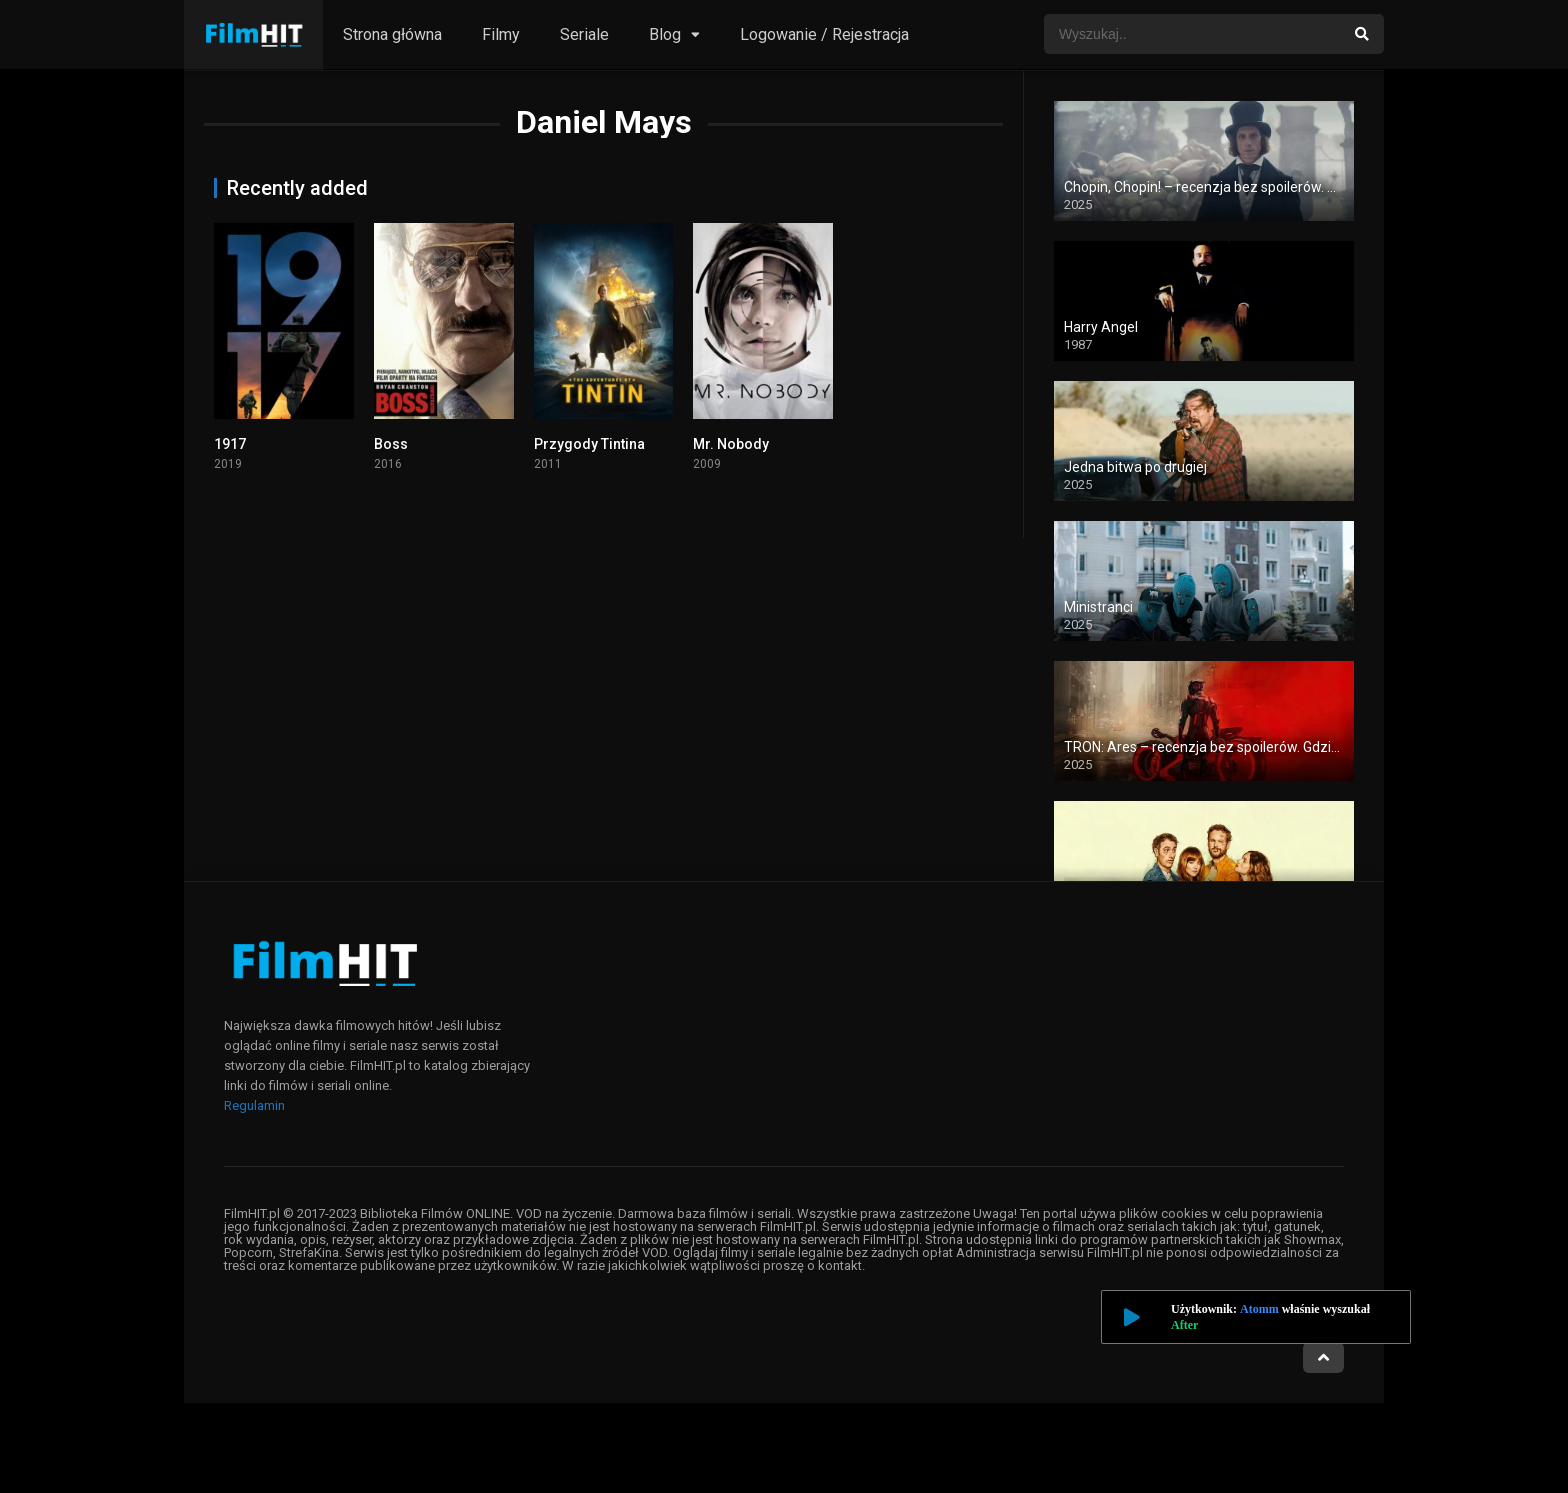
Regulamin (254, 1105)
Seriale (584, 34)
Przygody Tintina (589, 444)
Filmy (501, 34)
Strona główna (392, 34)
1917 (230, 444)
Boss (391, 444)
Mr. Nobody (731, 444)
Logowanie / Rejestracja (824, 34)
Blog (665, 34)
